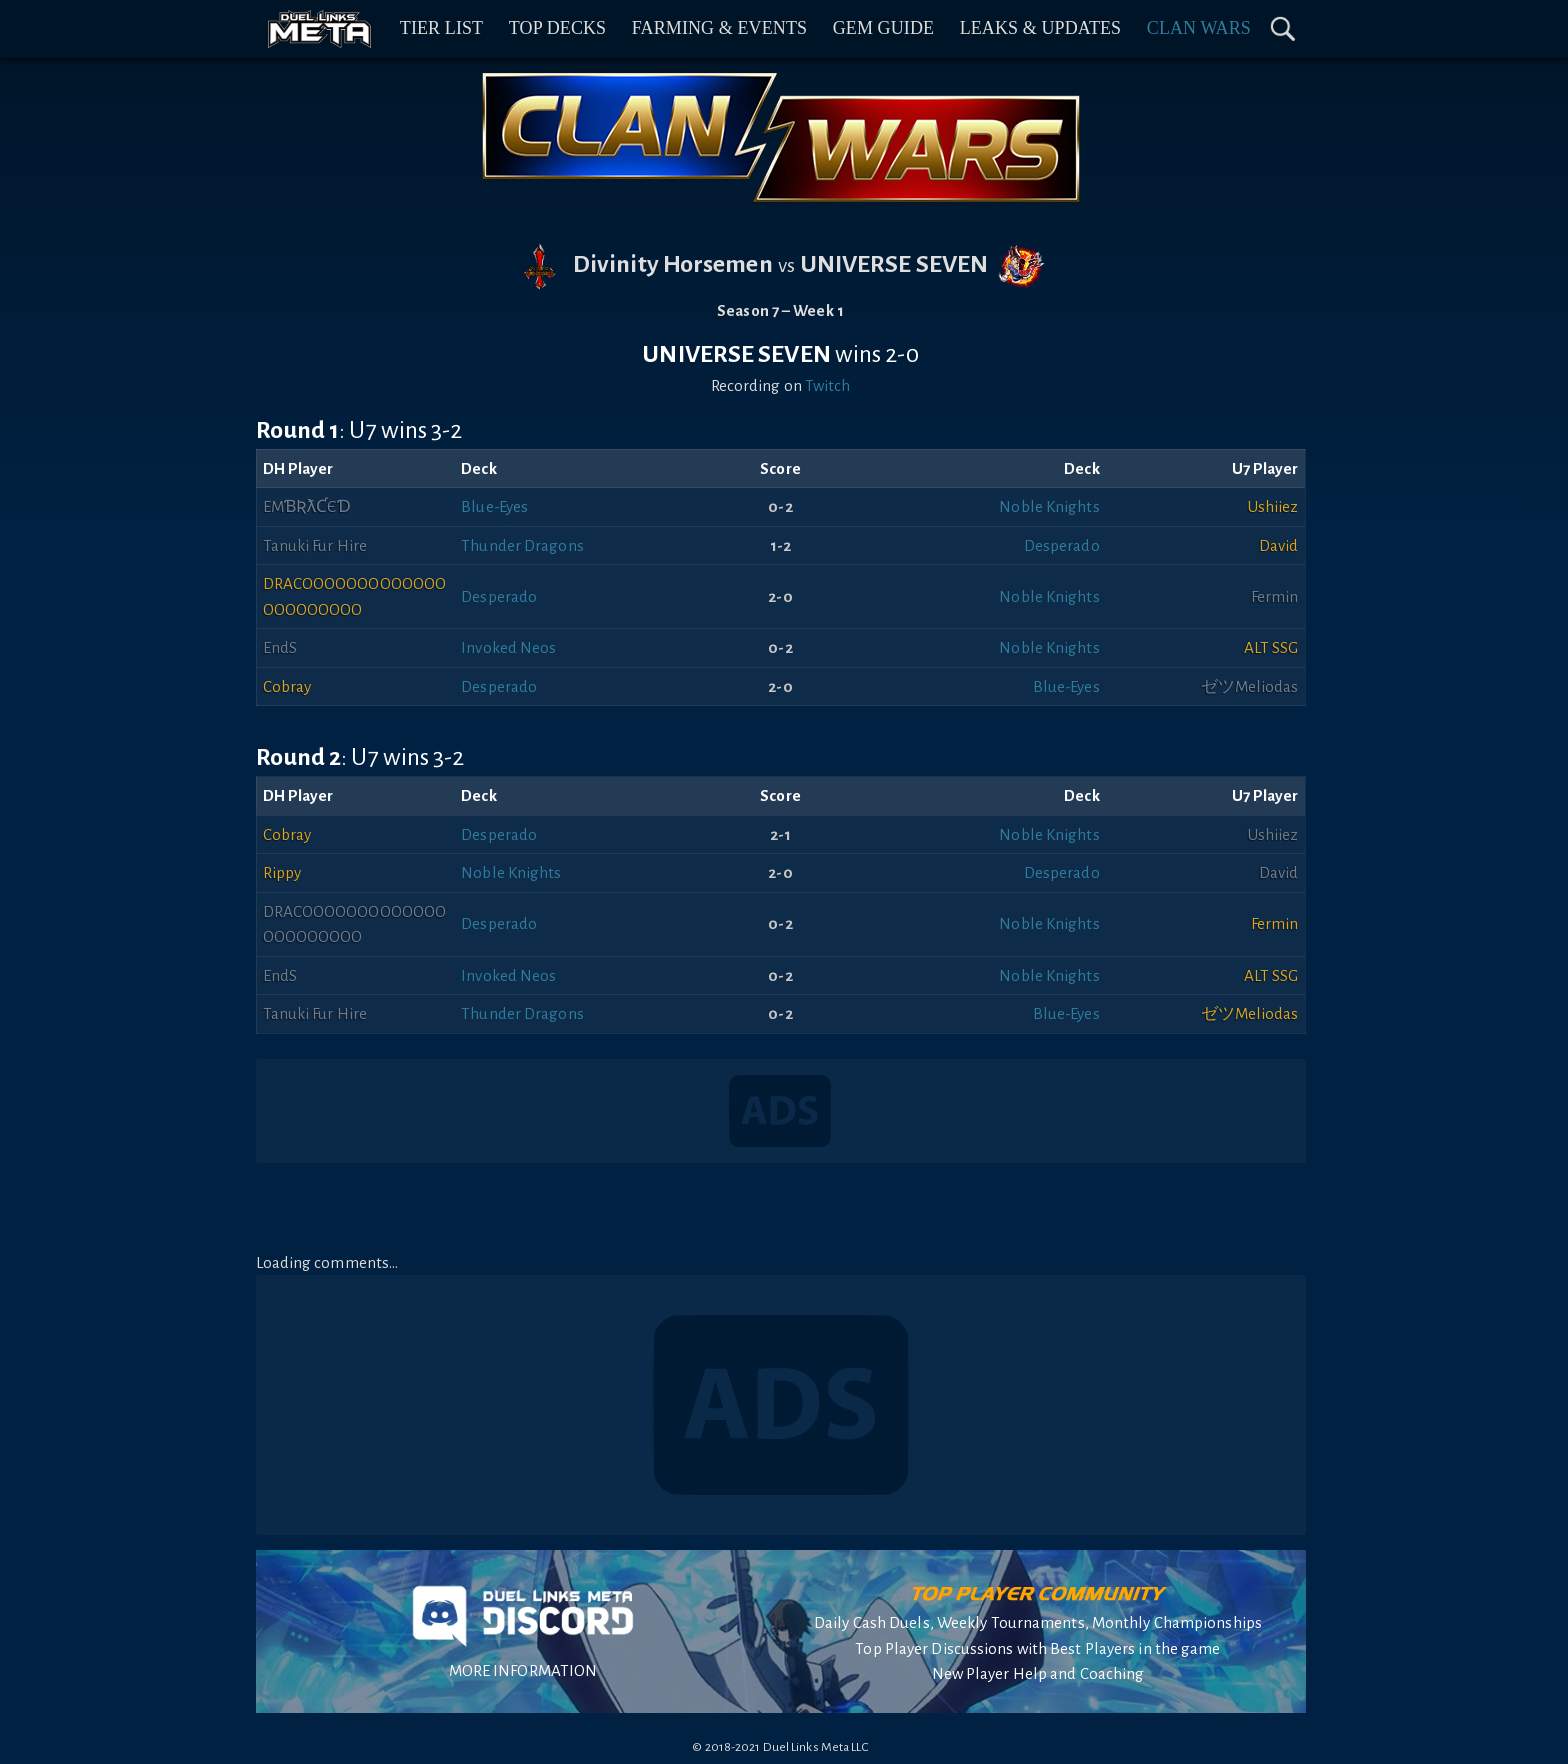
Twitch (828, 385)
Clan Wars (1199, 28)
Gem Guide (883, 28)
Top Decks (557, 28)
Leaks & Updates (1041, 28)
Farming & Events (719, 28)
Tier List (441, 28)
